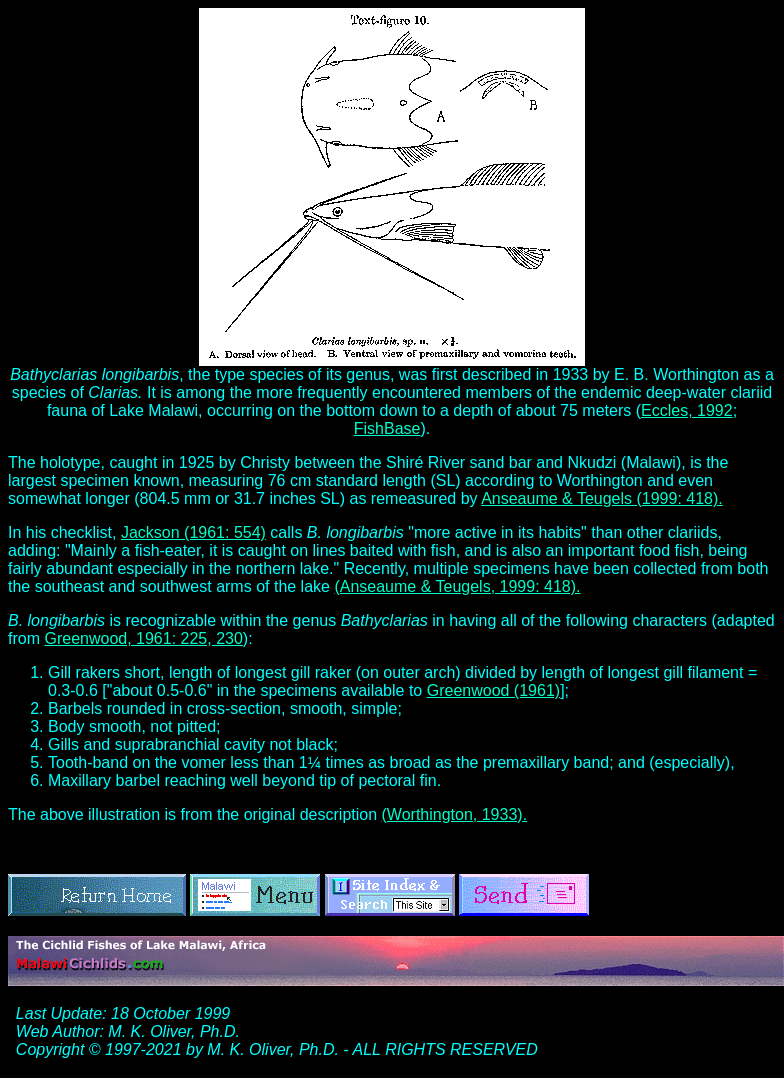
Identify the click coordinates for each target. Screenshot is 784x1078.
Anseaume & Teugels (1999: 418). (602, 498)
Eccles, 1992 (687, 410)
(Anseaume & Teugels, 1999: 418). (457, 586)
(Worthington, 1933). (455, 814)
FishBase (387, 428)
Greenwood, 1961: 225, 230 (143, 638)
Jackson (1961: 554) (193, 532)
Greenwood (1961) (493, 690)
